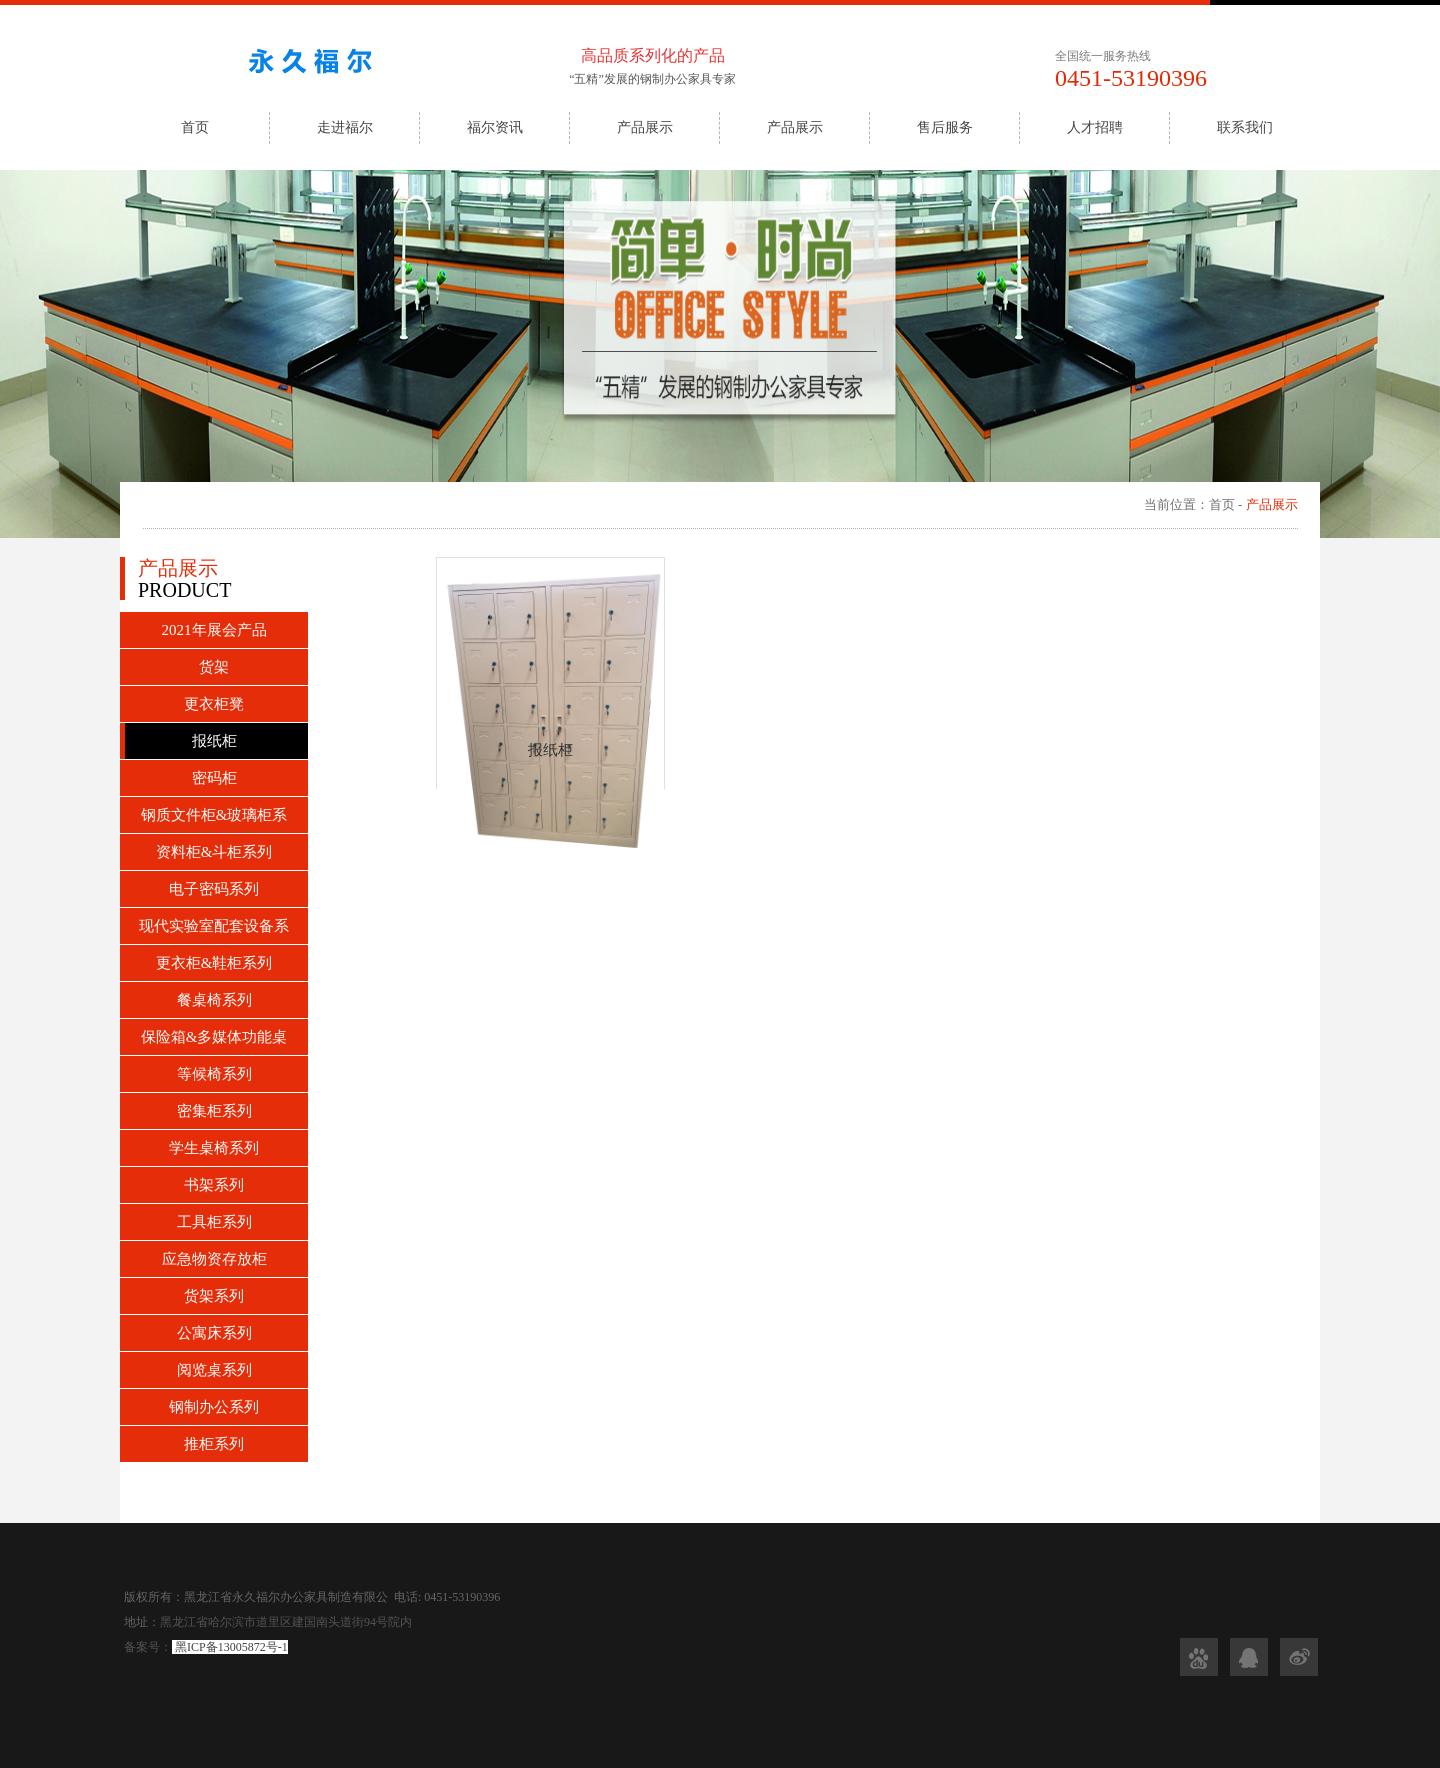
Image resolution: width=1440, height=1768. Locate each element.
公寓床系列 (214, 1333)
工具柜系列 (214, 1222)
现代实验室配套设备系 (214, 926)
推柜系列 (214, 1444)
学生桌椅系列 (214, 1148)
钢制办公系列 (214, 1407)
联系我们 (1245, 127)
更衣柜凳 (214, 704)
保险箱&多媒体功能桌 (214, 1037)
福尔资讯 (495, 127)
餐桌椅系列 (214, 1000)
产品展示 (645, 127)
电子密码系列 (214, 889)
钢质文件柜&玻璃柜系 (214, 815)
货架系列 (214, 1296)
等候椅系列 (214, 1074)
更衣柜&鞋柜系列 (214, 963)
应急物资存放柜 (214, 1259)
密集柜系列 (214, 1111)
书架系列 (214, 1185)
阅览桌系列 (214, 1370)
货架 (214, 667)
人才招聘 (1095, 127)
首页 (195, 127)
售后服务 (945, 127)
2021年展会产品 (214, 630)
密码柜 (214, 778)
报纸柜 (214, 741)
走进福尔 (345, 127)
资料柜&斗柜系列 (214, 852)
